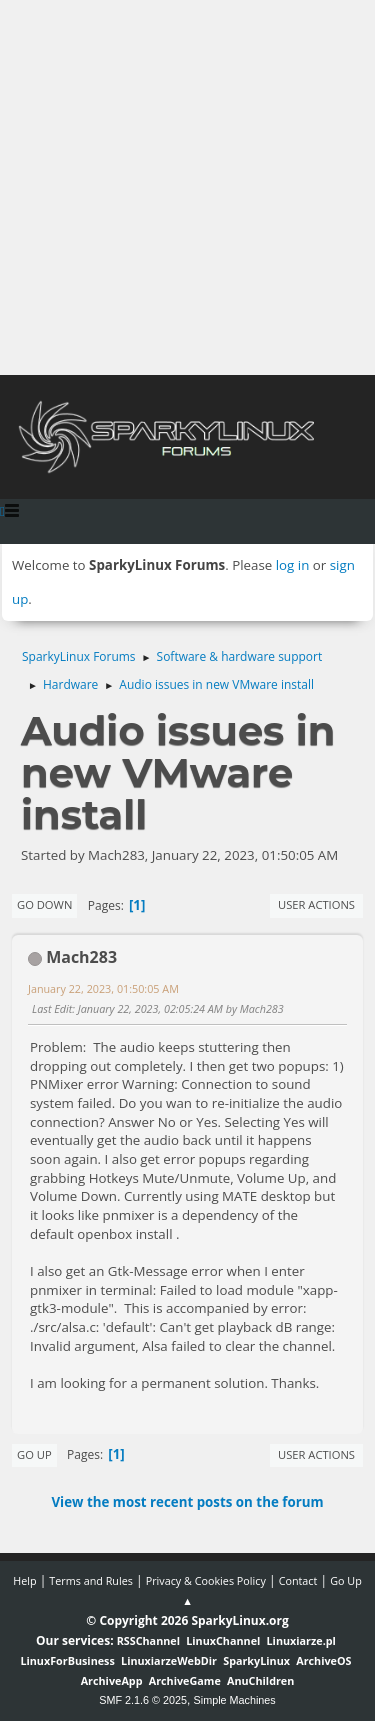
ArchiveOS (323, 1660)
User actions (316, 904)
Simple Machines (235, 1700)
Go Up (34, 1454)
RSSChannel (148, 1640)
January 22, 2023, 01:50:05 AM (103, 988)
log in (293, 565)
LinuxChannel (223, 1640)
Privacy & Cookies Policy (206, 1580)
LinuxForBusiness (67, 1660)
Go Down (44, 904)
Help (24, 1580)
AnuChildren (260, 1680)
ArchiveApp (112, 1680)
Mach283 (81, 957)
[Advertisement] (187, 187)
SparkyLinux (256, 1660)
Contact (298, 1580)
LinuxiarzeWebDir (169, 1660)
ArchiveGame (185, 1680)
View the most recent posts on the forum (187, 1502)
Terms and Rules (91, 1580)
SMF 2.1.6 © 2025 (143, 1700)
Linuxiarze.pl (301, 1640)
